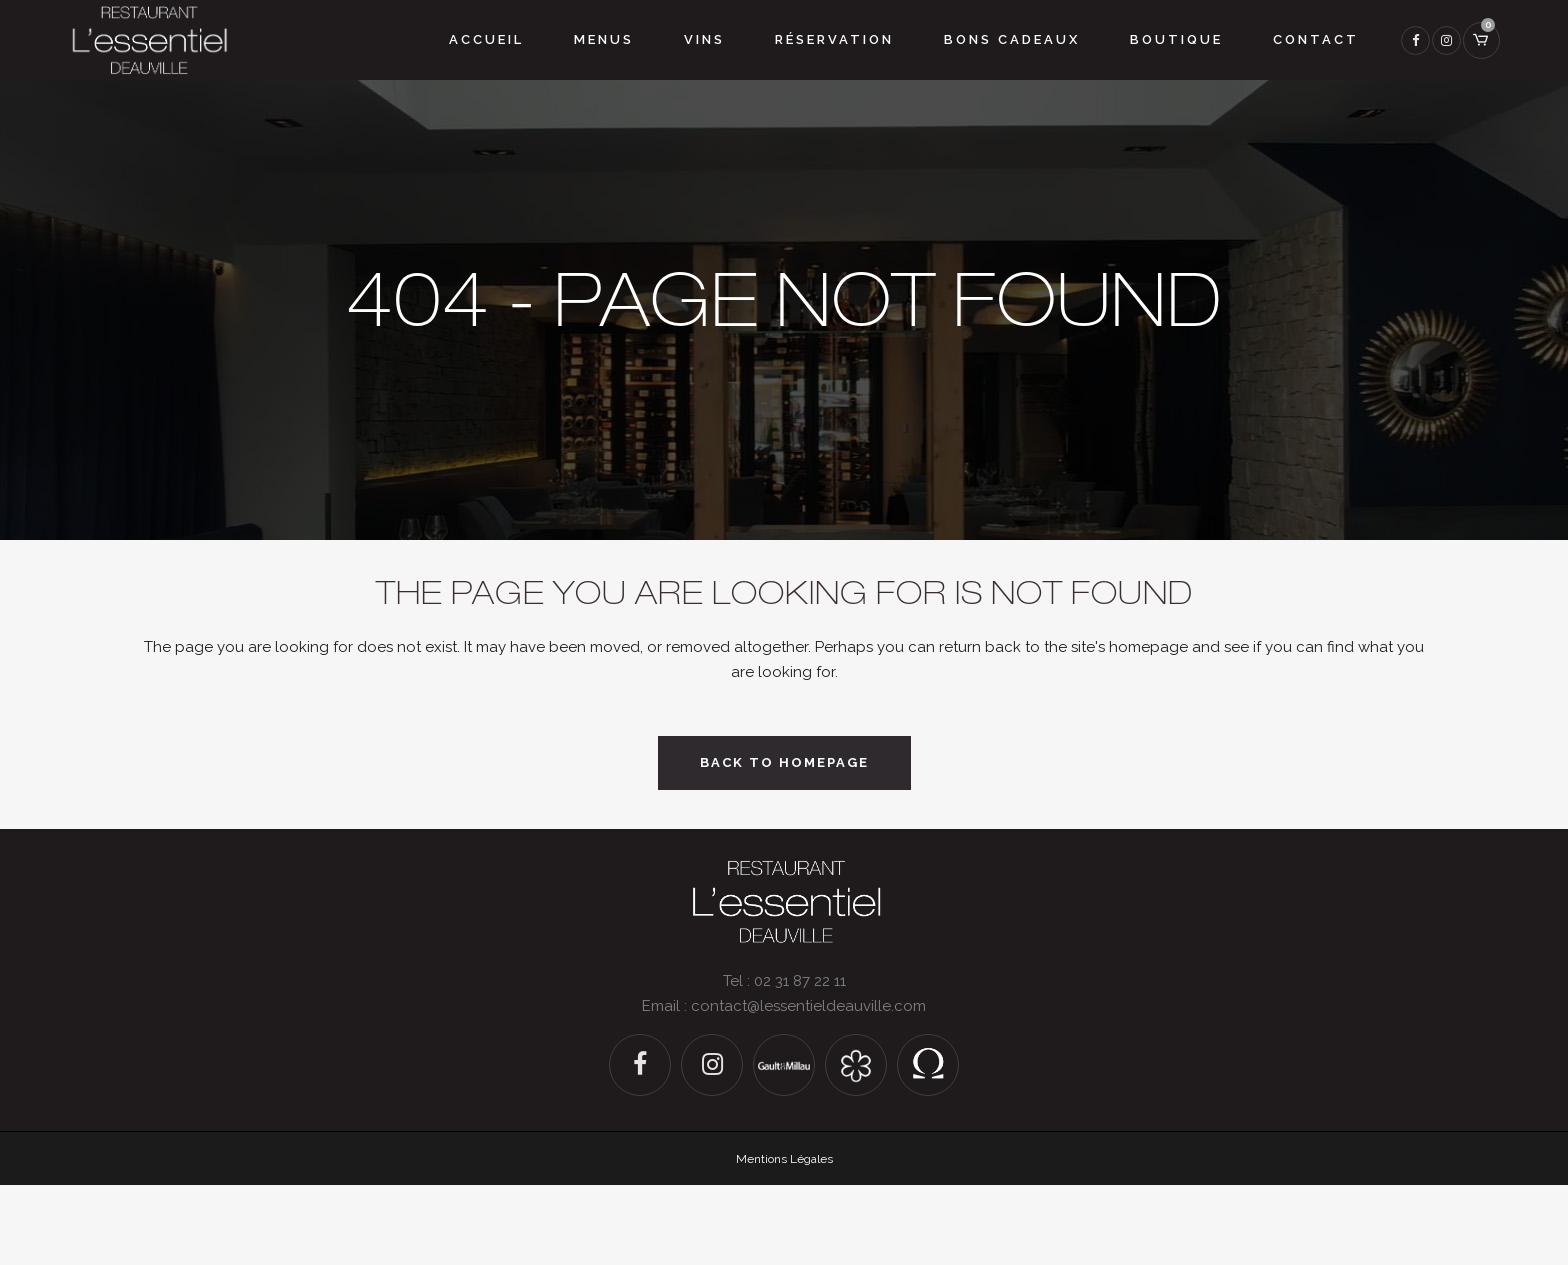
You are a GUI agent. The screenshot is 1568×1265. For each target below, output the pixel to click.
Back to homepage (784, 762)
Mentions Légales (784, 1159)
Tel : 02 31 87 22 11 (784, 981)
